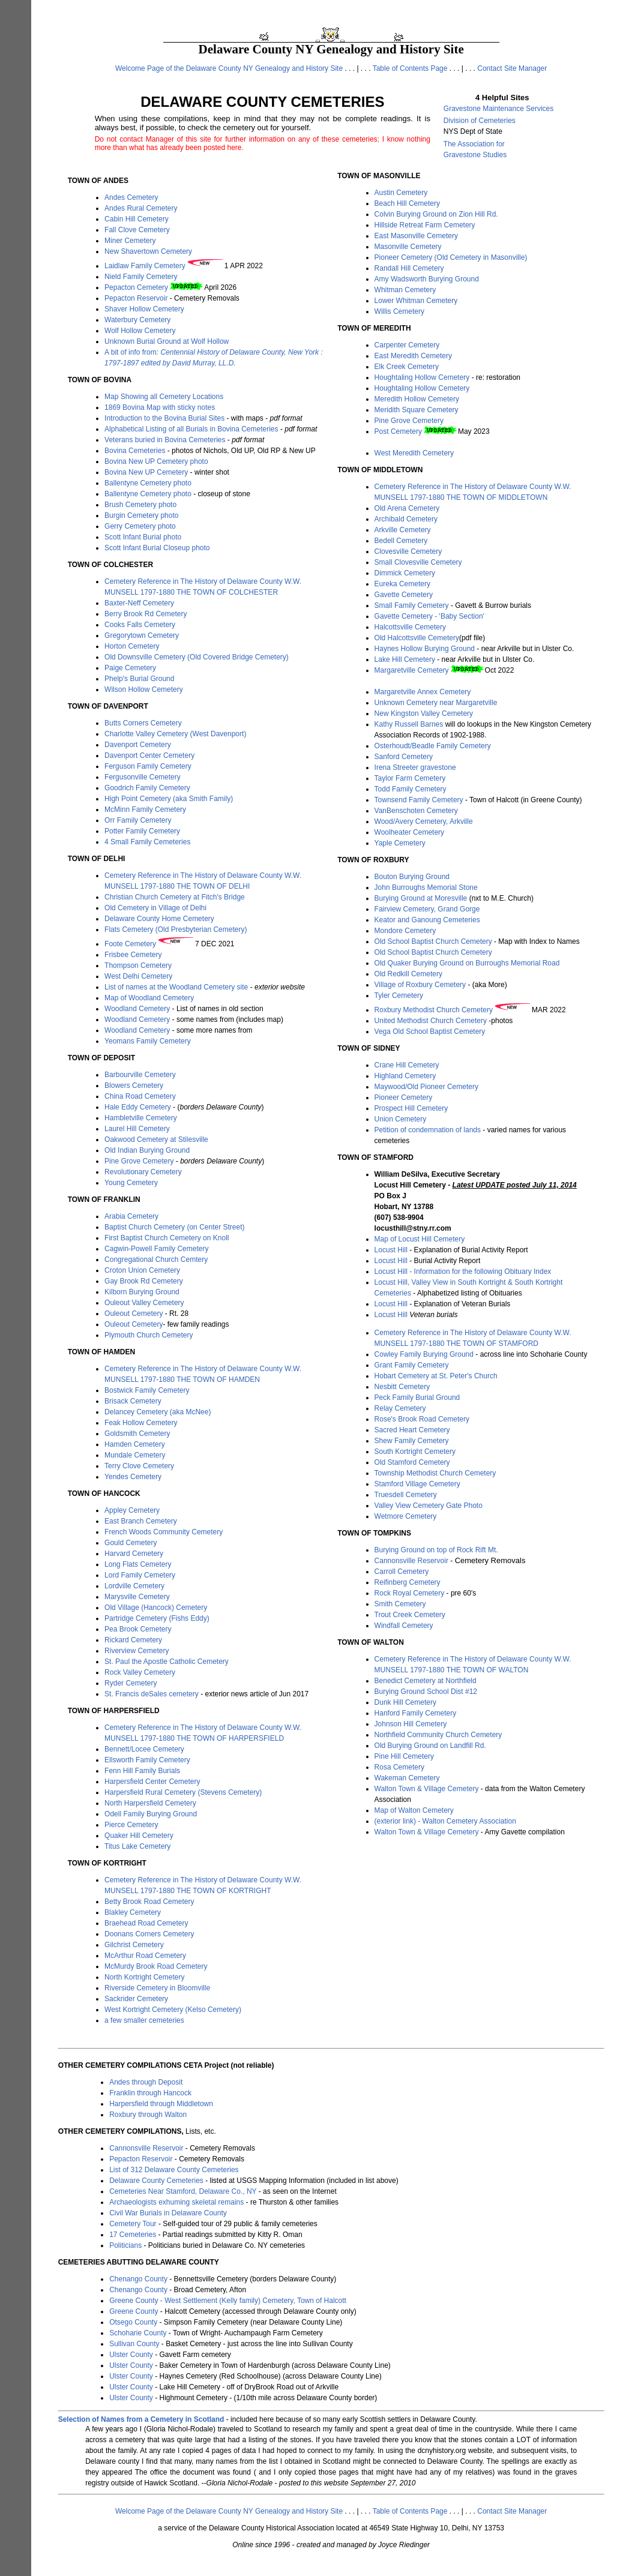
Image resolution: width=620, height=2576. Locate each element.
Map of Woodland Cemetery (149, 998)
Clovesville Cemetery (408, 551)
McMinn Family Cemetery (145, 809)
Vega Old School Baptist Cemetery (430, 1031)
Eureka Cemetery (402, 584)
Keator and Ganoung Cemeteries (427, 920)
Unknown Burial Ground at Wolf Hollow (166, 341)
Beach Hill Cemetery (407, 203)
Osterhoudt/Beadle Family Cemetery (433, 746)
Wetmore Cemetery (406, 1516)
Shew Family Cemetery (412, 1441)
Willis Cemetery (399, 311)
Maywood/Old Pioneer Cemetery (426, 1086)
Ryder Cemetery (130, 1683)
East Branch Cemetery (140, 1521)
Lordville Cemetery (134, 1586)
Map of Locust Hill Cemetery (420, 1239)
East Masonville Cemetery (416, 236)
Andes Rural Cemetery (140, 208)
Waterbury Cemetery (137, 320)
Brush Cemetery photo (140, 504)
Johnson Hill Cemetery (411, 1724)
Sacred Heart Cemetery (412, 1430)
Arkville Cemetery (403, 530)
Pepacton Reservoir (135, 298)
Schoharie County (137, 2333)
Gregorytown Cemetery (141, 635)
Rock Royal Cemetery (410, 1593)
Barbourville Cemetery (140, 1074)
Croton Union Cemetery (142, 1270)
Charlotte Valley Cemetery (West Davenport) (175, 734)
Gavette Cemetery (404, 594)
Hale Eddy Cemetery (137, 1107)
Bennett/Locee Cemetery (144, 1749)
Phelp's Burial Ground (139, 678)
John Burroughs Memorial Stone (426, 887)
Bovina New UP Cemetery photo (156, 461)
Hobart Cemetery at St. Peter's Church (436, 1376)
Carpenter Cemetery (407, 345)
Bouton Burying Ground (412, 876)
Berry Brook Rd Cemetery (145, 614)
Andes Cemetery (131, 197)
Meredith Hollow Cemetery (417, 399)
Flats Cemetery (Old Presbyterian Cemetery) (175, 929)
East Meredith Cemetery (413, 356)
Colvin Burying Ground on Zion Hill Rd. (436, 214)
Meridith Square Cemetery (417, 410)
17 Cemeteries (132, 2234)
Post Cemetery (398, 431)
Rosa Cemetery (399, 1767)
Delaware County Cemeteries (156, 2180)
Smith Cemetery (400, 1604)
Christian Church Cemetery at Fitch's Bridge (174, 897)
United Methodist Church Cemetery (431, 1020)
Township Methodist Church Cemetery (435, 1473)
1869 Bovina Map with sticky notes (159, 407)
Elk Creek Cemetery (407, 366)
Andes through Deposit (145, 2082)
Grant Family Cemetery (412, 1365)
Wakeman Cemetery (407, 1778)
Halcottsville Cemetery (410, 627)
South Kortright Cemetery (415, 1451)
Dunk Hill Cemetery (405, 1702)
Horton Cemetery (131, 646)
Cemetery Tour (132, 2224)
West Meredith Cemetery (414, 453)
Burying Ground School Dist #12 (426, 1691)
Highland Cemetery (405, 1076)
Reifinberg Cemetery (408, 1582)
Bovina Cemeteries (134, 450)
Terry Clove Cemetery (139, 1466)
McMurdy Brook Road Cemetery (155, 1966)
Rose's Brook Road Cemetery (422, 1419)
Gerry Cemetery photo (140, 526)
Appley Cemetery (132, 1510)
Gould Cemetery (130, 1543)
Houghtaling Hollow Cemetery (422, 377)
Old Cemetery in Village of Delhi (155, 908)
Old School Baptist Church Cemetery (433, 941)
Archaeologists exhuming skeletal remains (176, 2202)
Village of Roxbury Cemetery (420, 984)
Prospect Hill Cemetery (411, 1108)
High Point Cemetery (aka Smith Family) (168, 798)
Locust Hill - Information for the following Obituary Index (463, 1271)
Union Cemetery (401, 1119)
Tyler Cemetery (399, 995)
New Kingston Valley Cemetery (424, 713)
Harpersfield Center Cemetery (152, 1781)
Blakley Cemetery (132, 1912)
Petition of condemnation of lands (428, 1130)
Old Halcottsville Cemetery (417, 638)
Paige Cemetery (130, 668)
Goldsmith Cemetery (137, 1433)
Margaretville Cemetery (412, 670)
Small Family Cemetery (412, 605)
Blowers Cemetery (133, 1085)
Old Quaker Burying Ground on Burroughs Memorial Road (467, 963)
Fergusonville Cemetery (142, 777)
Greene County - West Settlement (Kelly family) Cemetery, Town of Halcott (227, 2300)
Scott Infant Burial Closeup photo (156, 548)
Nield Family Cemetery (140, 276)
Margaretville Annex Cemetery (423, 692)
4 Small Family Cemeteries (147, 842)
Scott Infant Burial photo (142, 537)
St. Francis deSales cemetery (151, 1694)
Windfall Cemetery (404, 1625)
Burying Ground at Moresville (421, 898)
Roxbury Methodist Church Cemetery (434, 1010)
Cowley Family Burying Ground (424, 1354)
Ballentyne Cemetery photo (147, 483)
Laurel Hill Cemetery (137, 1128)
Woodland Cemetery (137, 1008)
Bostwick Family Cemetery (146, 1390)
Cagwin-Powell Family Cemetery (156, 1248)
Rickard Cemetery (133, 1640)
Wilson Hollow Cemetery (143, 689)
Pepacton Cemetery (136, 287)
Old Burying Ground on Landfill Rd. (430, 1745)
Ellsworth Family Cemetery (147, 1760)
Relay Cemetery (400, 1408)
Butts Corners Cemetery (143, 723)
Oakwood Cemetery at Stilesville (156, 1139)
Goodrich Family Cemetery (147, 788)
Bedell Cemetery (401, 540)
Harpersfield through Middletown (161, 2104)
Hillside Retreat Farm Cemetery (425, 225)
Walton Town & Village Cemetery (427, 1789)
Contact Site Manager (512, 68)
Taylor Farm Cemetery (410, 778)
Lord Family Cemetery (139, 1575)
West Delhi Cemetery (138, 976)
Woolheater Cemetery (410, 832)
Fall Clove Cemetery (137, 230)
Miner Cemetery (129, 240)
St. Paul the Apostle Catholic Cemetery (166, 1661)
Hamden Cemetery (134, 1444)
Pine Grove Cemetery (138, 1161)
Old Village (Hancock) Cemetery (155, 1607)
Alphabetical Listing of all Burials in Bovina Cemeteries (191, 429)
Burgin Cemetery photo (141, 515)
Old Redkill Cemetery (408, 974)
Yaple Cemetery (400, 843)
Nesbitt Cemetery (402, 1387)
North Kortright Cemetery (144, 1977)
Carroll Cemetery (402, 1571)
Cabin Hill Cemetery (136, 219)
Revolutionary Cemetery (143, 1172)
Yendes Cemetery (132, 1477)
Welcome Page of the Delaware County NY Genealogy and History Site (229, 68)
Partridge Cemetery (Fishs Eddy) (156, 1618)
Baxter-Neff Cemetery (139, 603)
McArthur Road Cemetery (145, 1955)
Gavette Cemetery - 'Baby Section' (429, 616)
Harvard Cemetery (133, 1553)
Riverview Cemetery (136, 1651)
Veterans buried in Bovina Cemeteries (164, 440)
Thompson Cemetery (138, 965)
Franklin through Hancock (150, 2093)
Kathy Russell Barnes (409, 724)
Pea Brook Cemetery (137, 1629)
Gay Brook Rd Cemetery (143, 1281)
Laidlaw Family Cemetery (144, 266)
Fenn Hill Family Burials (142, 1771)
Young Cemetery (131, 1182)
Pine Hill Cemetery (404, 1756)
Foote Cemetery (130, 944)
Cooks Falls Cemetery (139, 624)
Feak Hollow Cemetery (140, 1423)
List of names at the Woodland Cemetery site (177, 987)
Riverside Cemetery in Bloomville (157, 1988)
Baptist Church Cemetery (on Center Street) (174, 1227)
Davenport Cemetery (137, 744)
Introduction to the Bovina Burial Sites (164, 418)
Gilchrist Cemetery (134, 1945)
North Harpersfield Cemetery (150, 1803)
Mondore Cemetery (405, 930)
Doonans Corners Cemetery (149, 1934)
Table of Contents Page (410, 68)
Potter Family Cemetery (142, 831)
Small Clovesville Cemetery (418, 562)
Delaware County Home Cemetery (159, 918)
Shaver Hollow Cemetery (144, 309)
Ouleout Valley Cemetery (144, 1303)
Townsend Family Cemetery (419, 800)
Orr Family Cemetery (137, 820)
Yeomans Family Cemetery (147, 1041)
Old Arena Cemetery (407, 508)
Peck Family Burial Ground (417, 1397)
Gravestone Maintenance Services (498, 108)
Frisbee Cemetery (132, 954)
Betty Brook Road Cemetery (149, 1901)
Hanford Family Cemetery (416, 1713)
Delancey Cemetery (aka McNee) (157, 1412)
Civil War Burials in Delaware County (168, 2213)
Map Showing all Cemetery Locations (163, 396)
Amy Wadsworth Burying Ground (427, 279)
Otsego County (133, 2322)
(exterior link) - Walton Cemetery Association (445, 1821)
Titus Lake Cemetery (137, 1846)
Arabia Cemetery (131, 1216)
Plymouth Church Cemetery (148, 1335)
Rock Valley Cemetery (139, 1672)
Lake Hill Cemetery (405, 659)
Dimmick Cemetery (405, 573)
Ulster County (131, 2354)
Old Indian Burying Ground (147, 1150)
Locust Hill (391, 1250)
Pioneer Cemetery (404, 1097)
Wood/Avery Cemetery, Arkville (424, 821)
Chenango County (138, 2279)
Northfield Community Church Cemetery (438, 1735)
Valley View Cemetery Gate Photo (429, 1505)
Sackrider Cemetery (136, 1999)
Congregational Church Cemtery (156, 1259)
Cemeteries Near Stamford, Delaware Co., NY (182, 2191)
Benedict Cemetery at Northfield (426, 1681)
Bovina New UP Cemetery (146, 472)
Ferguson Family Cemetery (147, 766)
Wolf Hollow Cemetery (139, 330)
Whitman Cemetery (405, 290)
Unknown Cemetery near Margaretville (436, 702)
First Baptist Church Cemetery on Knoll (166, 1238)
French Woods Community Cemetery (163, 1532)
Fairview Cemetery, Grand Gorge (427, 909)
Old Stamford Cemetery (412, 1462)
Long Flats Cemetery (137, 1564)
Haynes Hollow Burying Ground (425, 648)
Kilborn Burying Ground (141, 1292)
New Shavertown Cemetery (148, 251)
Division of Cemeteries (480, 120)
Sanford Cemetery (404, 756)
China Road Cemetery (140, 1096)
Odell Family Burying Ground (150, 1814)
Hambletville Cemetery (140, 1118)
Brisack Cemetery (132, 1401)
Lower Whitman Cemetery (416, 300)
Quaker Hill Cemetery (138, 1835)
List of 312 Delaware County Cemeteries (173, 2170)
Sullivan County (134, 2344)
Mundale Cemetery (134, 1455)
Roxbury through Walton (148, 2114)
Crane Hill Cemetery (407, 1065)
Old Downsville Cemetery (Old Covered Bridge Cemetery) (196, 657)
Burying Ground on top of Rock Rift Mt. (436, 1550)
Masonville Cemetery (408, 246)
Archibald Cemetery (406, 519)
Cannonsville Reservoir (411, 1561)
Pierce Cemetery (131, 1825)
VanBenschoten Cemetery (416, 810)
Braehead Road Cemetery (146, 1923)
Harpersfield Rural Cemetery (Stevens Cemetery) (183, 1792)
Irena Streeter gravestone (415, 767)
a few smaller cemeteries (144, 2020)
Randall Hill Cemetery (409, 268)
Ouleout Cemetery (133, 1313)
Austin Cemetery (401, 192)
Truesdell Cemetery (406, 1495)
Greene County (133, 2311)
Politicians (125, 2245)
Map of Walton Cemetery (414, 1810)
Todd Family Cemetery (411, 789)
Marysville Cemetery (137, 1597)
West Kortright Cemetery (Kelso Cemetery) (172, 2009)
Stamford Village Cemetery (417, 1484)
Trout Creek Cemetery (410, 1615)
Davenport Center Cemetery (149, 755)
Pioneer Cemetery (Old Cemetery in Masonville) (451, 257)
